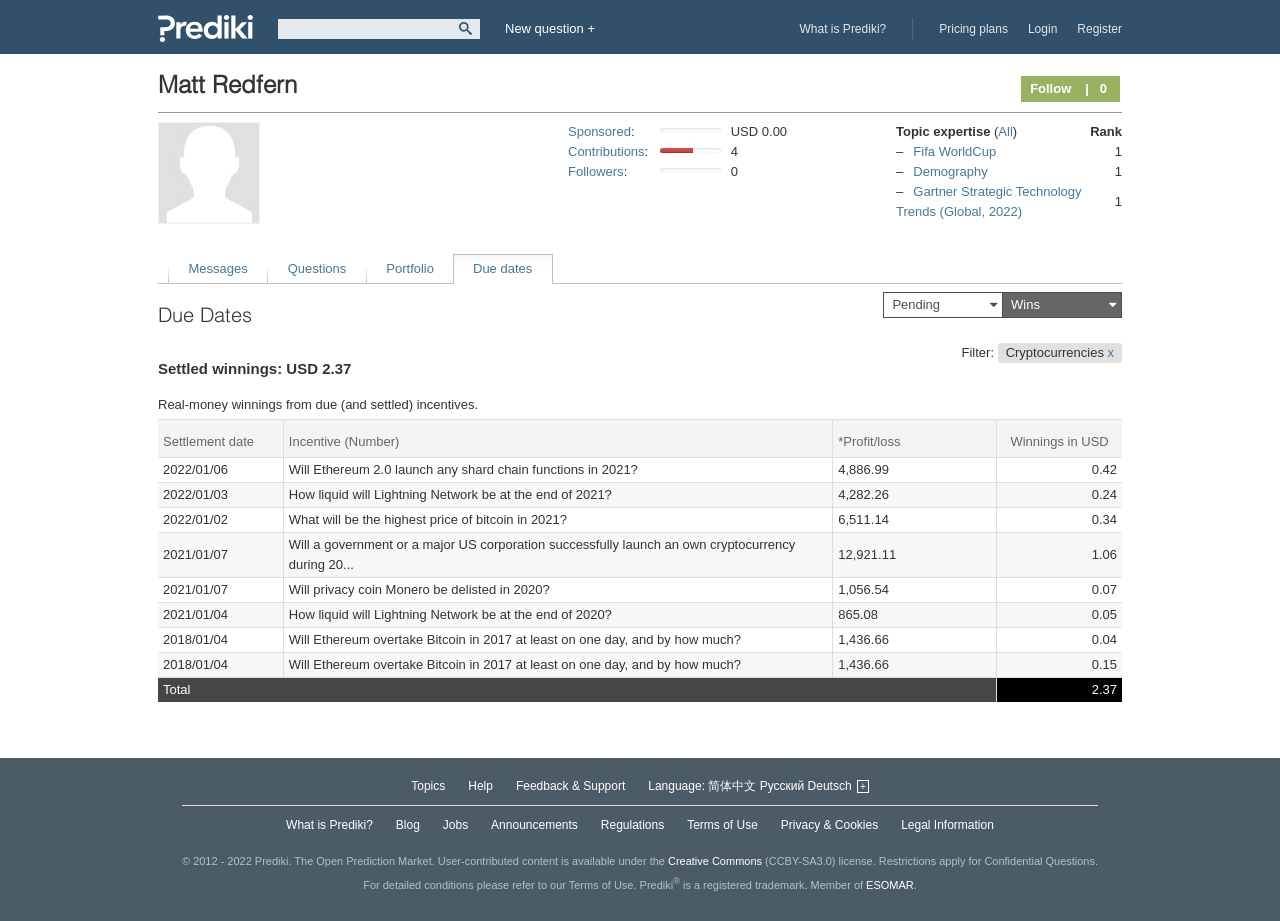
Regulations (632, 825)
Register (1099, 29)
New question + (550, 28)
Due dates (502, 268)
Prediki (205, 28)
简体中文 (732, 786)
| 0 (1096, 88)
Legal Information (947, 825)
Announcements (534, 825)
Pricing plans (973, 29)
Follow (1050, 88)
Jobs (455, 825)
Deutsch (830, 786)
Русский (782, 786)
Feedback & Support (570, 786)
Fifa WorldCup (954, 151)
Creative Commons (715, 861)
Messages (218, 268)
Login (1042, 29)
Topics (428, 786)
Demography (950, 171)
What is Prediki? (843, 29)
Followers (596, 171)
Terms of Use (722, 825)
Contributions (606, 151)
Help (480, 786)
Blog (408, 825)
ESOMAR (890, 885)
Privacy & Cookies (829, 825)
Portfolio (410, 268)
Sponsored (599, 131)
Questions (317, 268)
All (1005, 131)
